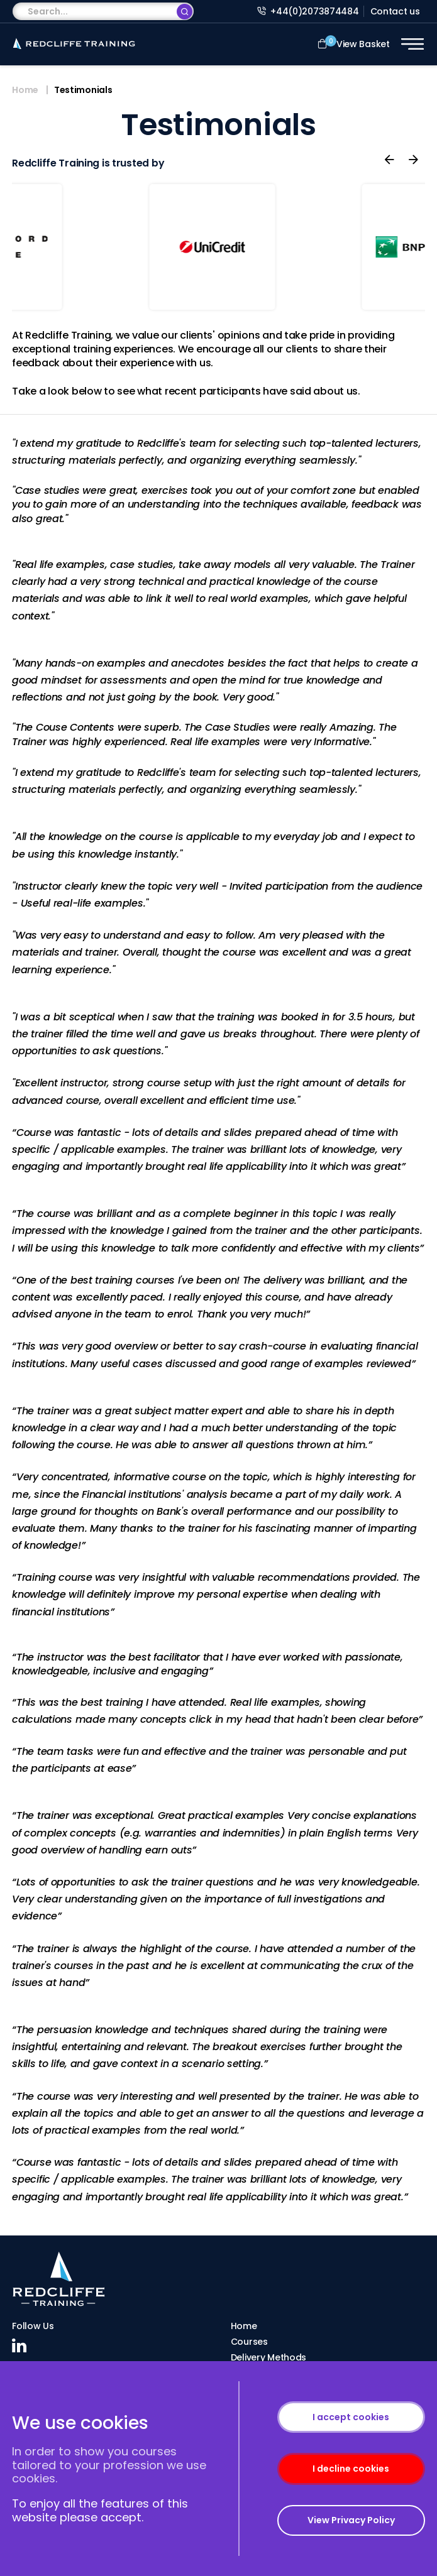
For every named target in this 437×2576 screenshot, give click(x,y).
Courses (249, 2341)
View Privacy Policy (351, 2520)
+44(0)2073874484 (308, 11)
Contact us (395, 11)
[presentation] (389, 160)
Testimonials (83, 90)
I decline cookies (351, 2468)
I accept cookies (351, 2417)
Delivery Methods (269, 2357)
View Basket (354, 42)
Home (25, 90)
